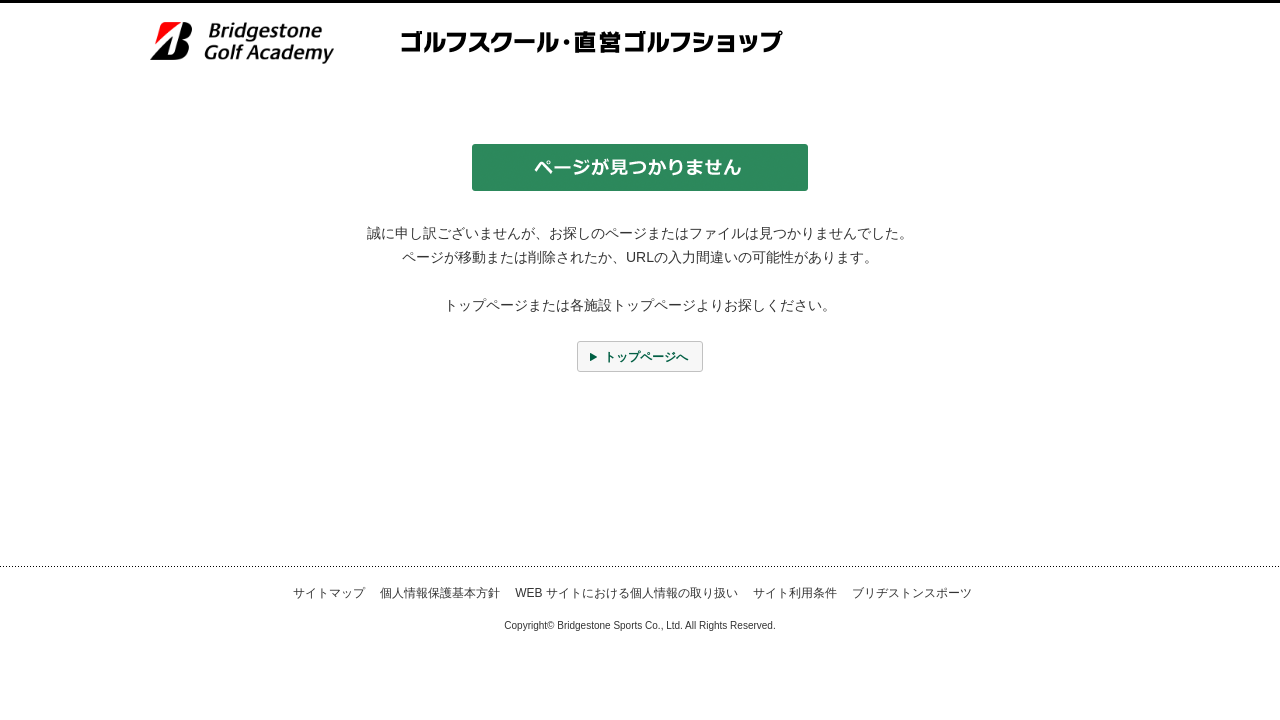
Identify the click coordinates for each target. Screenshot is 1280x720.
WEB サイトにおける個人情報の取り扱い (626, 593)
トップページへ (646, 357)
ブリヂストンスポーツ (912, 593)
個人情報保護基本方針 (440, 593)
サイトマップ (329, 593)
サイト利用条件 (795, 593)
